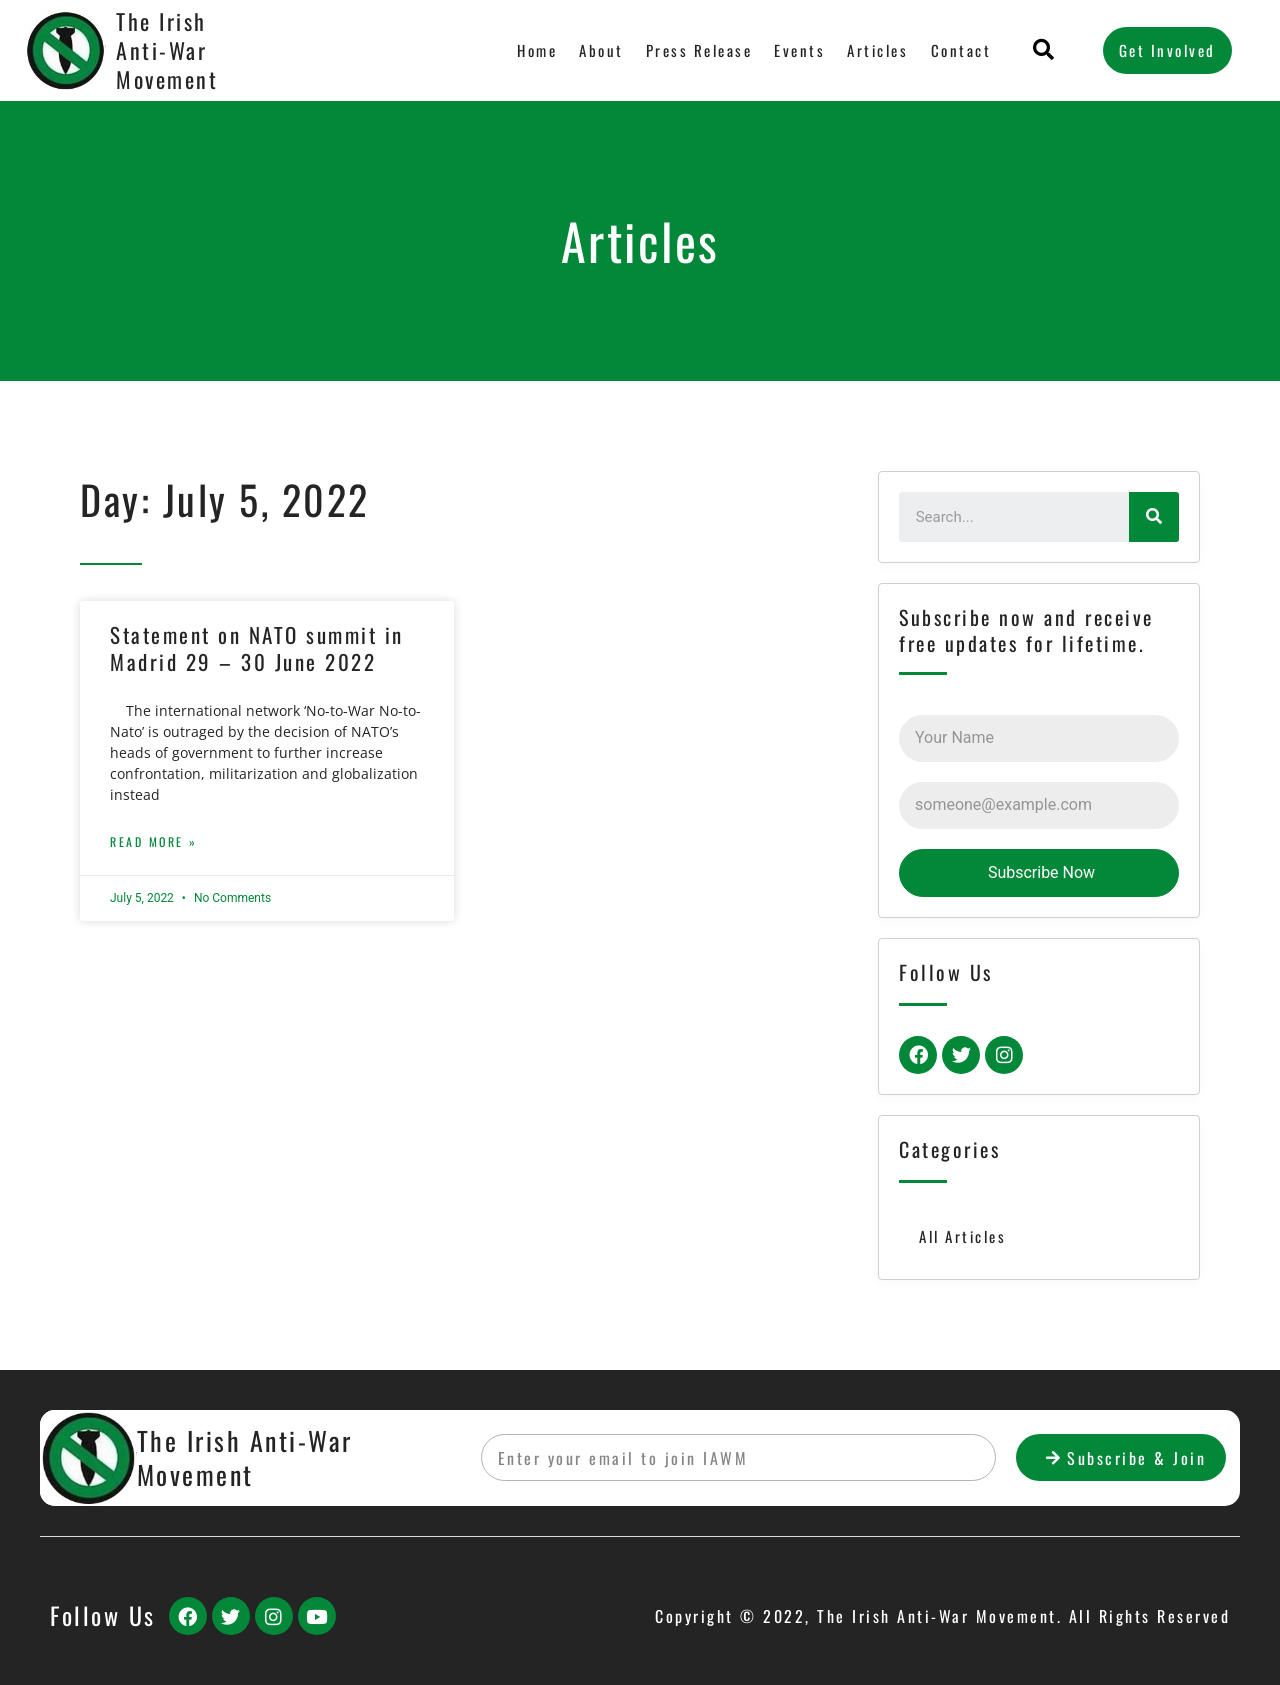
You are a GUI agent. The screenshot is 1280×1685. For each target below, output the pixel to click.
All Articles (962, 1236)
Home (538, 50)
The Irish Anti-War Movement (167, 49)
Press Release (699, 50)
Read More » (154, 841)
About (602, 50)
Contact (961, 50)
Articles (878, 50)
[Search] (1154, 517)
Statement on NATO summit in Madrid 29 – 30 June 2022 (257, 648)
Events (800, 50)
